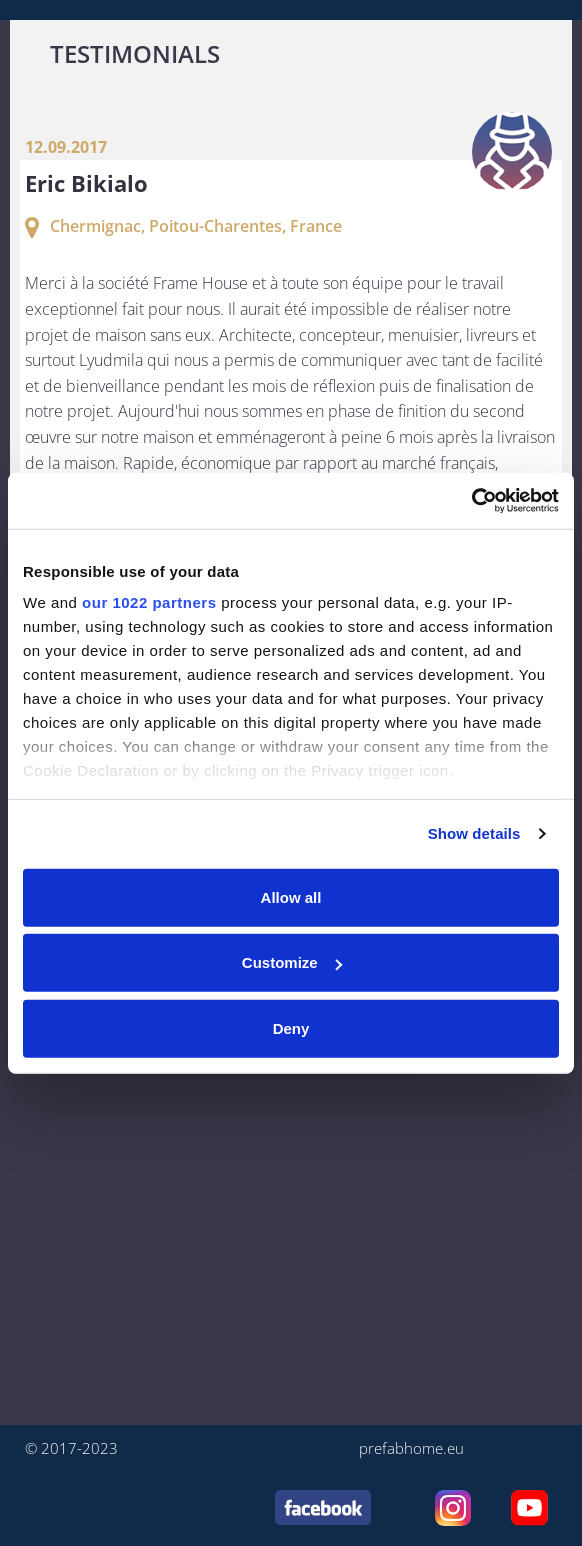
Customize (292, 962)
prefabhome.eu (411, 1448)
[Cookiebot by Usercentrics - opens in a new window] (471, 501)
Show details (474, 833)
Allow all (291, 896)
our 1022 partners (149, 602)
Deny (291, 1027)
